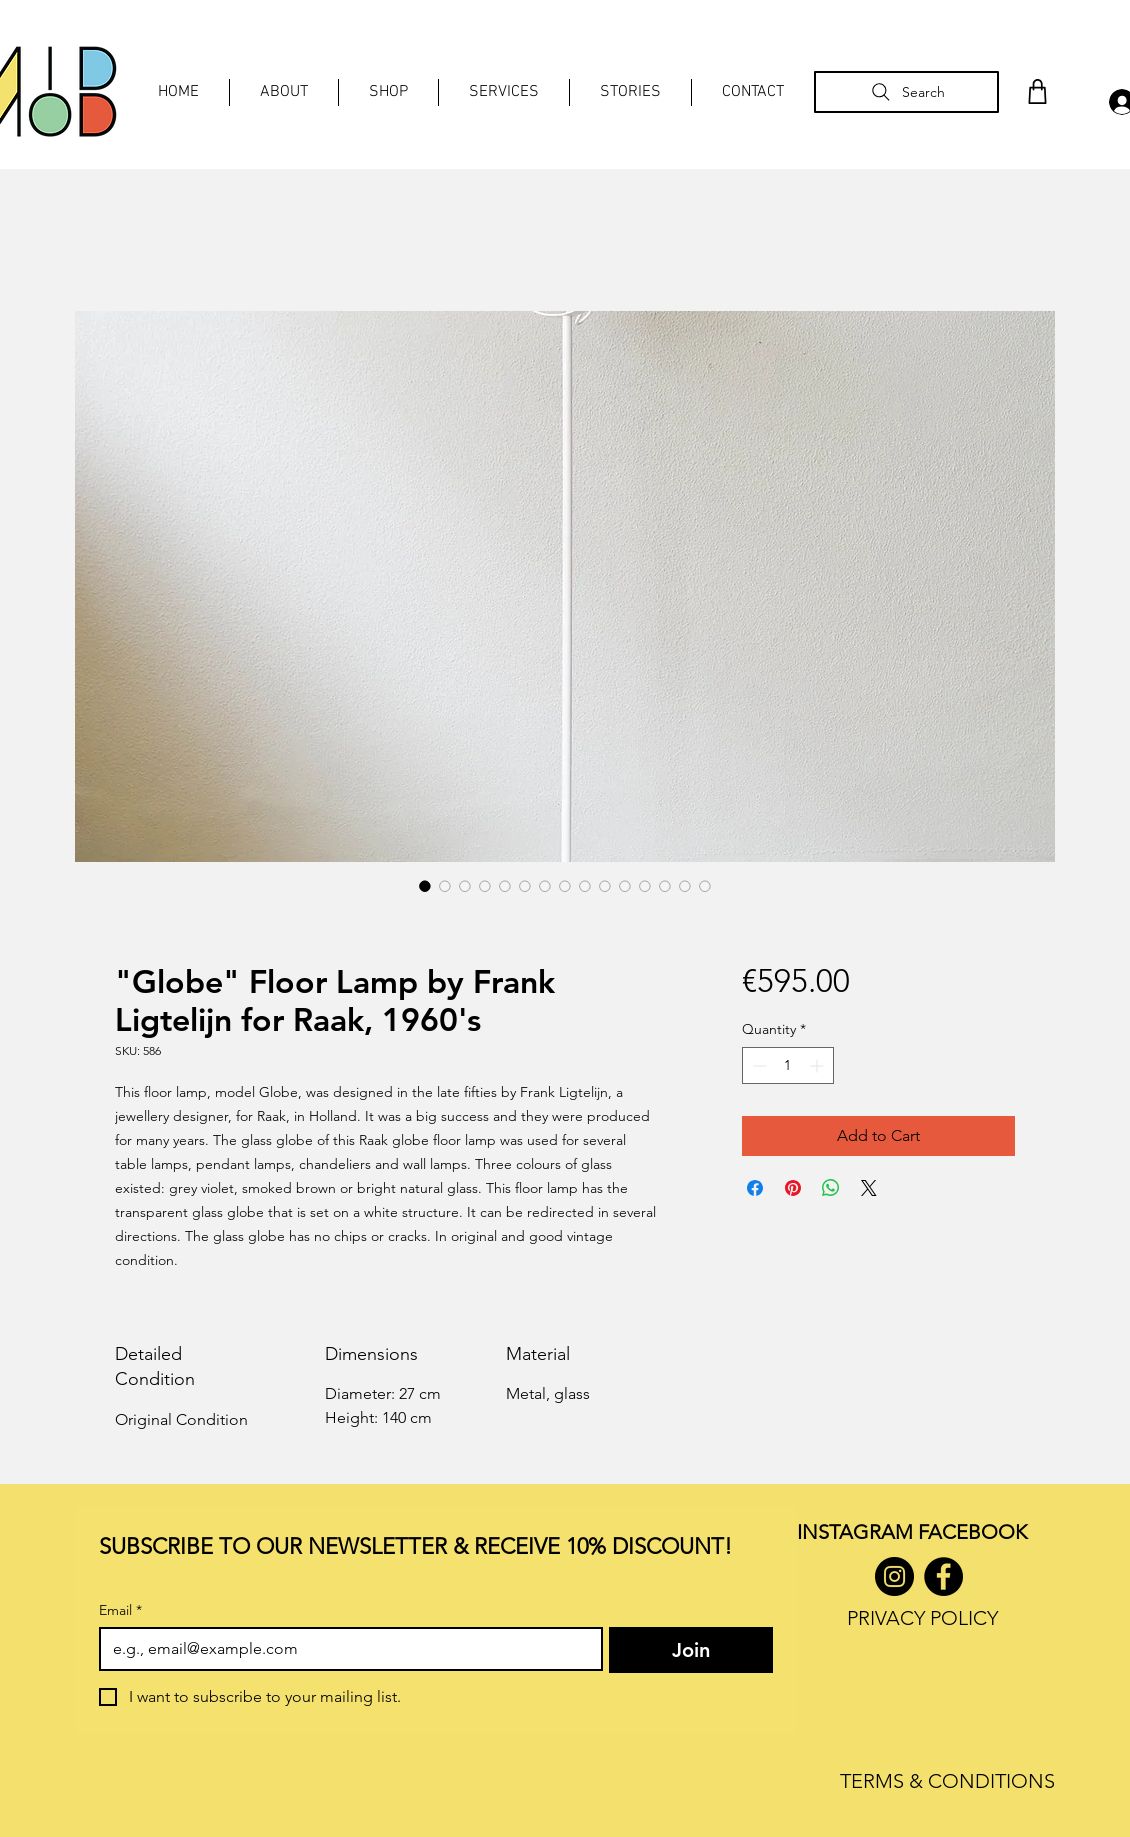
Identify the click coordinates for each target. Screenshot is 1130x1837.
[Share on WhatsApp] (831, 1188)
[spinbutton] (788, 1065)
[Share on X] (869, 1188)
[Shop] (1037, 91)
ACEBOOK (977, 1532)
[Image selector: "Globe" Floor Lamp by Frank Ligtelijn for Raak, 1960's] (425, 886)
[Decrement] (757, 1065)
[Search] (906, 92)
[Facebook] (943, 1576)
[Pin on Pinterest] (793, 1188)
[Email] (345, 1649)
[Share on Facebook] (755, 1188)
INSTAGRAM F (862, 1532)
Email (120, 1610)
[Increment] (818, 1065)
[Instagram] (894, 1576)
